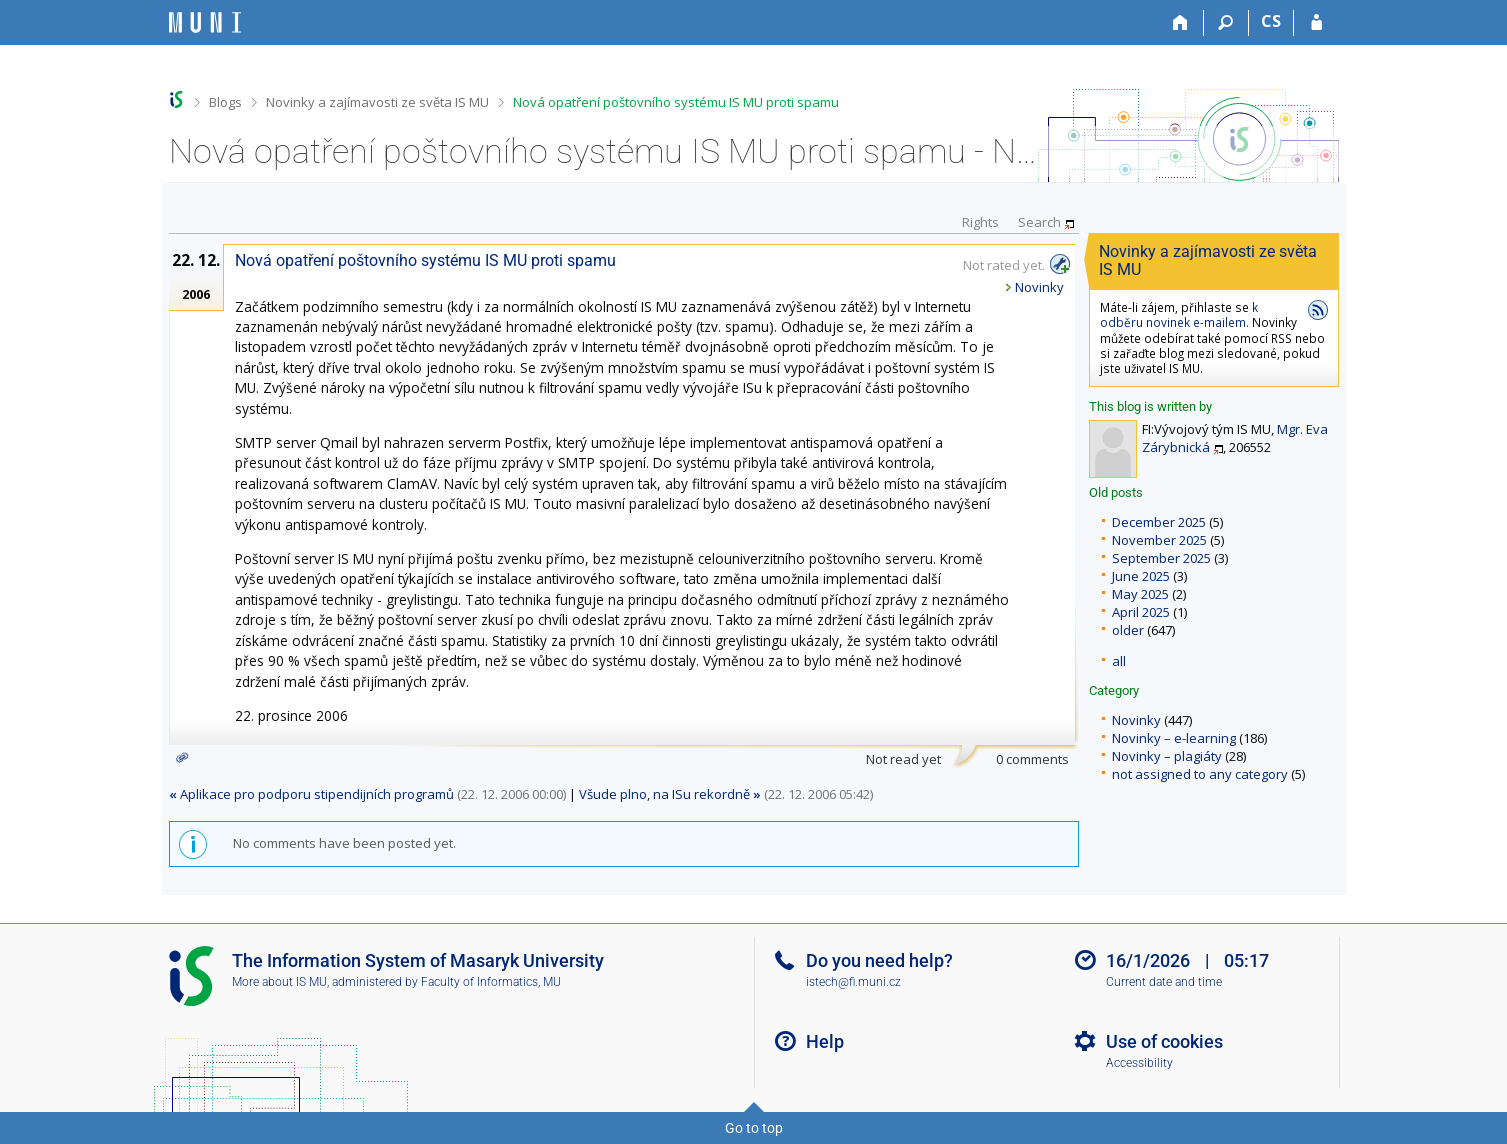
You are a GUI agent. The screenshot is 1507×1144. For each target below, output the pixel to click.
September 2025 (1161, 558)
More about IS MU (279, 982)
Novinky (1136, 720)
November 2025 (1159, 540)
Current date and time (1164, 982)
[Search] (1226, 23)
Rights (980, 222)
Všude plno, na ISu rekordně (670, 794)
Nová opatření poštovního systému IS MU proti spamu (676, 102)
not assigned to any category (1200, 774)
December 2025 (1159, 522)
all (1119, 661)
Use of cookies (1164, 1041)
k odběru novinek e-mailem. (1179, 314)
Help (825, 1041)
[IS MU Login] (1316, 23)
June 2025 (1141, 576)
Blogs (225, 102)
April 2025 (1141, 612)
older (1128, 630)
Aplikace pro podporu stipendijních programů (311, 794)
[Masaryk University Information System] (205, 22)
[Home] (1181, 23)
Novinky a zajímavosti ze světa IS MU (377, 102)
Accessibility (1139, 1063)
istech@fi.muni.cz (853, 982)
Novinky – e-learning (1174, 738)
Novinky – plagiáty (1167, 756)
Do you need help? (879, 960)
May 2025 (1140, 594)
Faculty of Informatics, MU (491, 982)
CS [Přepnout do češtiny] (1271, 21)
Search (1039, 222)
